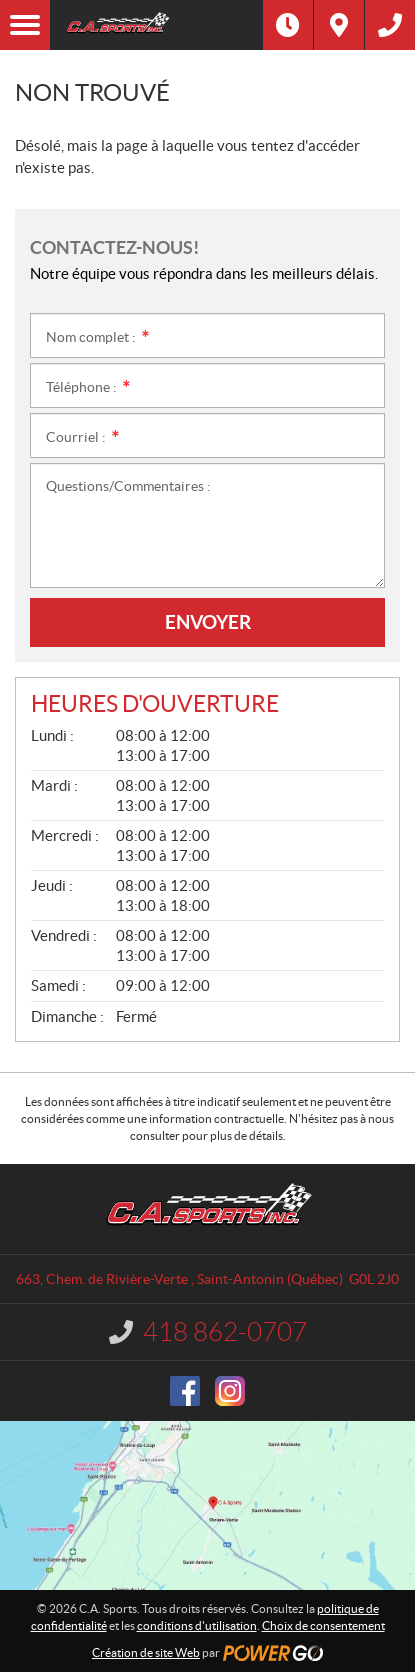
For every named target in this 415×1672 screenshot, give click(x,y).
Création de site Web (146, 1652)
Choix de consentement (323, 1625)
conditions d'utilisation (197, 1625)
